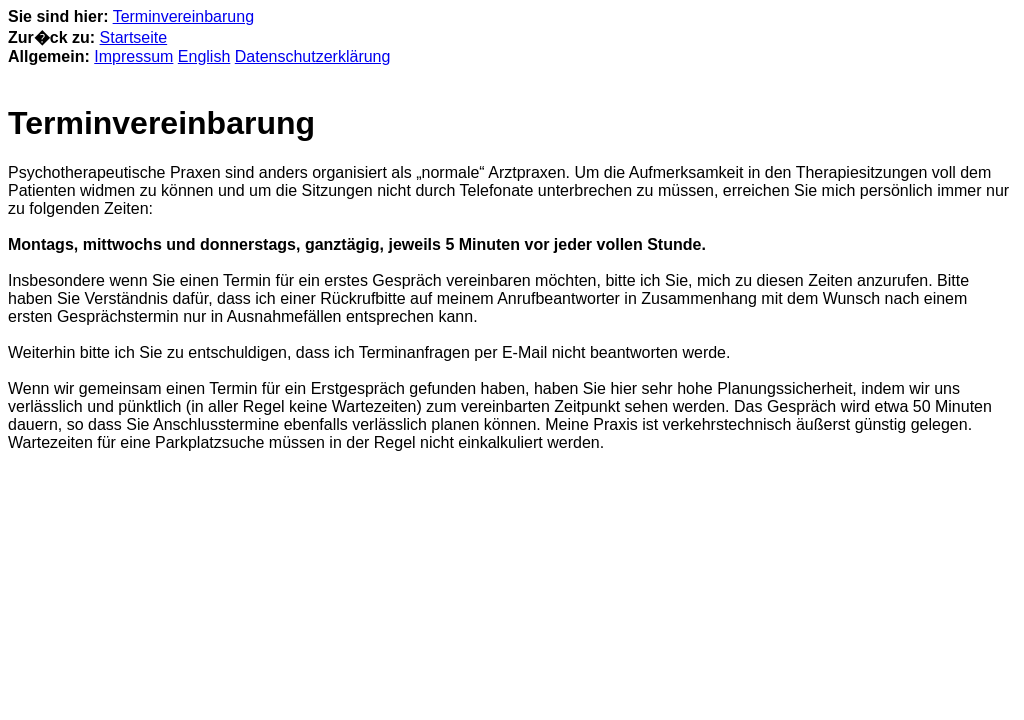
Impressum (133, 56)
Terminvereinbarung (183, 16)
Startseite (134, 37)
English (204, 56)
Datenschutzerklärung (313, 56)
